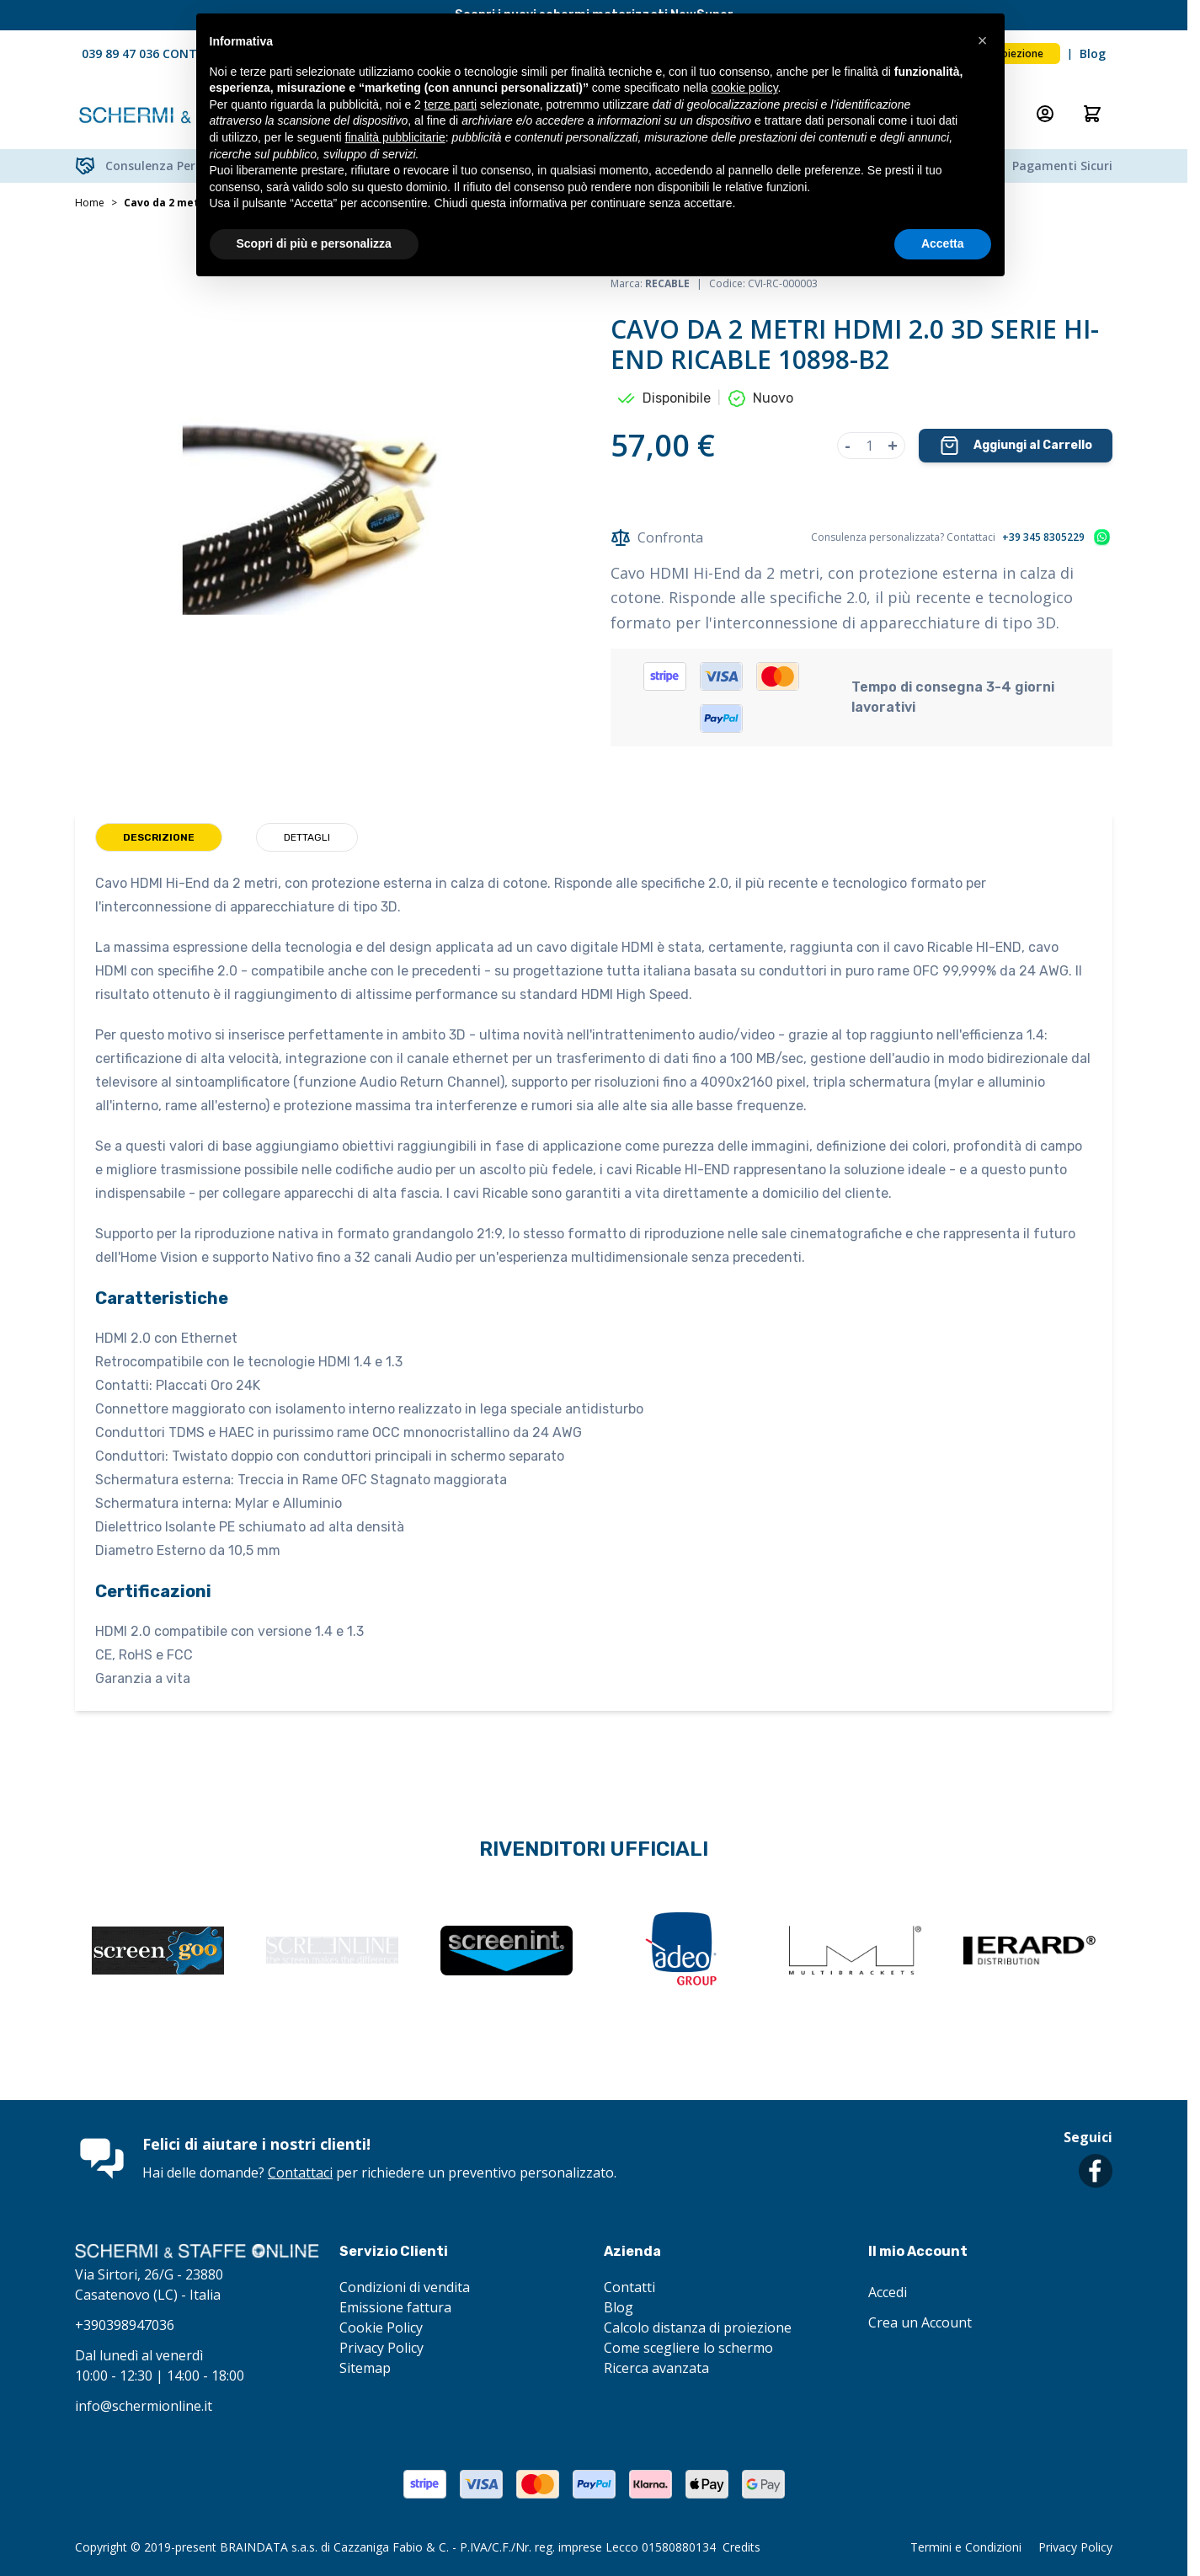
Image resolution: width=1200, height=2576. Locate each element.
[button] (982, 40)
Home (89, 203)
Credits (741, 2547)
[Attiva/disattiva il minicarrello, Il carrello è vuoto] (1092, 114)
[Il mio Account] (1045, 114)
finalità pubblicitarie (395, 137)
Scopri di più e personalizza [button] (314, 243)
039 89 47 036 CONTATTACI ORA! (176, 53)
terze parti (450, 104)
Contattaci (300, 2172)
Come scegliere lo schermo (688, 2347)
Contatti (629, 2287)
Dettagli (307, 837)
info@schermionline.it (143, 2406)
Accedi (887, 2292)
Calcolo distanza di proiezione (698, 2327)
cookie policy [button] (744, 87)
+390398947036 (124, 2325)
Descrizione (159, 837)
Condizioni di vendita (404, 2287)
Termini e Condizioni (965, 2547)
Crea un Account (920, 2322)
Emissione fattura (395, 2307)
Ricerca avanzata (656, 2368)
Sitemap (365, 2368)
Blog (1093, 53)
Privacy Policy (381, 2347)
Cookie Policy (381, 2327)
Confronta (657, 537)
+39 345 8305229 (1043, 537)
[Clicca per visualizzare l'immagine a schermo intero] (326, 521)
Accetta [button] (942, 243)
